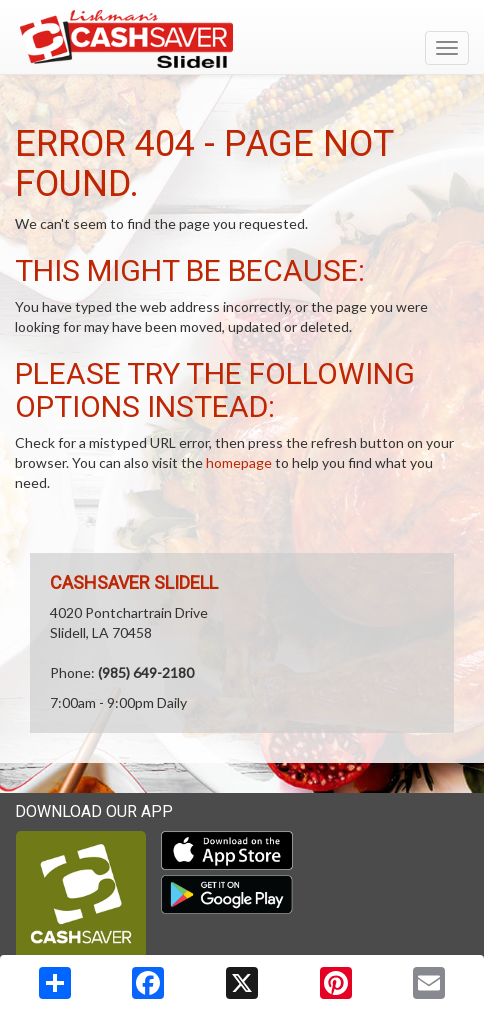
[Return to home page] (242, 39)
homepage (239, 462)
